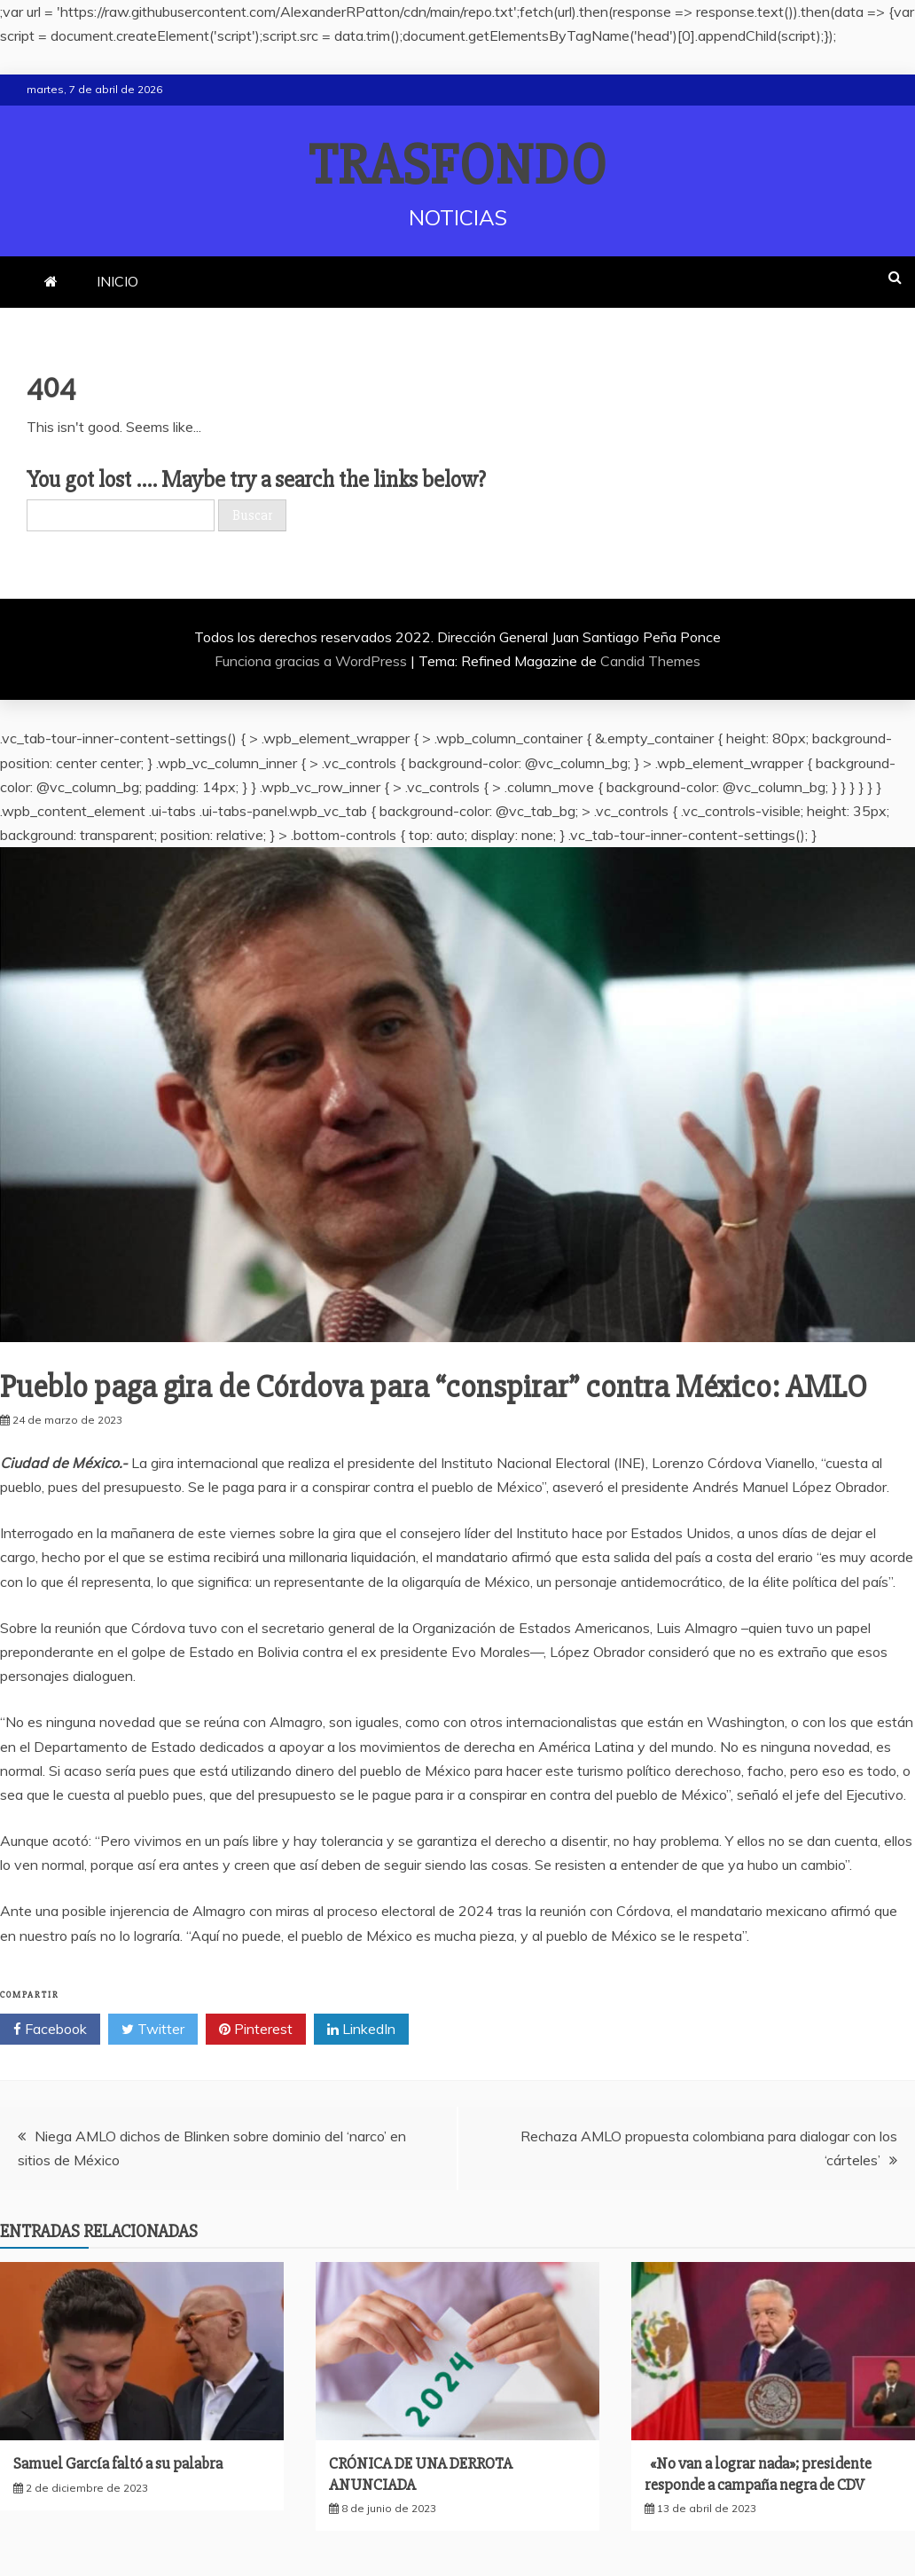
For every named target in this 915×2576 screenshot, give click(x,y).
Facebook (50, 2029)
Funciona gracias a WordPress (313, 661)
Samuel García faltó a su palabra (118, 2463)
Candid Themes (650, 661)
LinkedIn (361, 2029)
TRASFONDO (458, 165)
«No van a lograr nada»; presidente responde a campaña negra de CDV (758, 2474)
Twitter (152, 2029)
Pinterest (256, 2029)
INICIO (117, 281)
